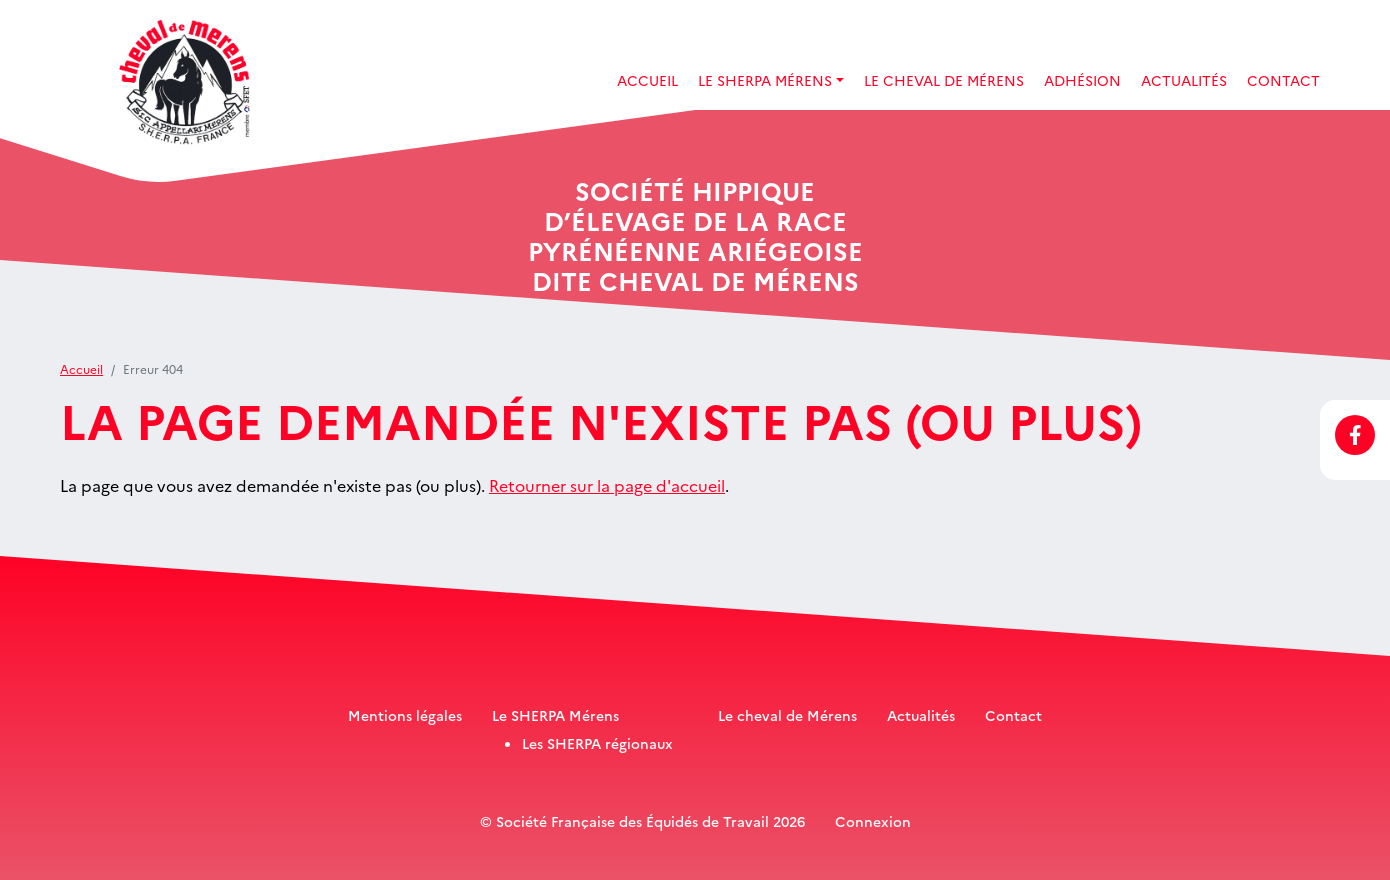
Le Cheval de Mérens (944, 80)
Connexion (873, 821)
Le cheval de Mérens (787, 715)
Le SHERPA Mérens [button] (765, 80)
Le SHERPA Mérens (555, 715)
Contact (1283, 80)
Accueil (647, 80)
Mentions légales (405, 715)
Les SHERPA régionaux (597, 743)
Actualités (1184, 80)
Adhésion (1082, 80)
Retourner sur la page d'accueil (607, 485)
